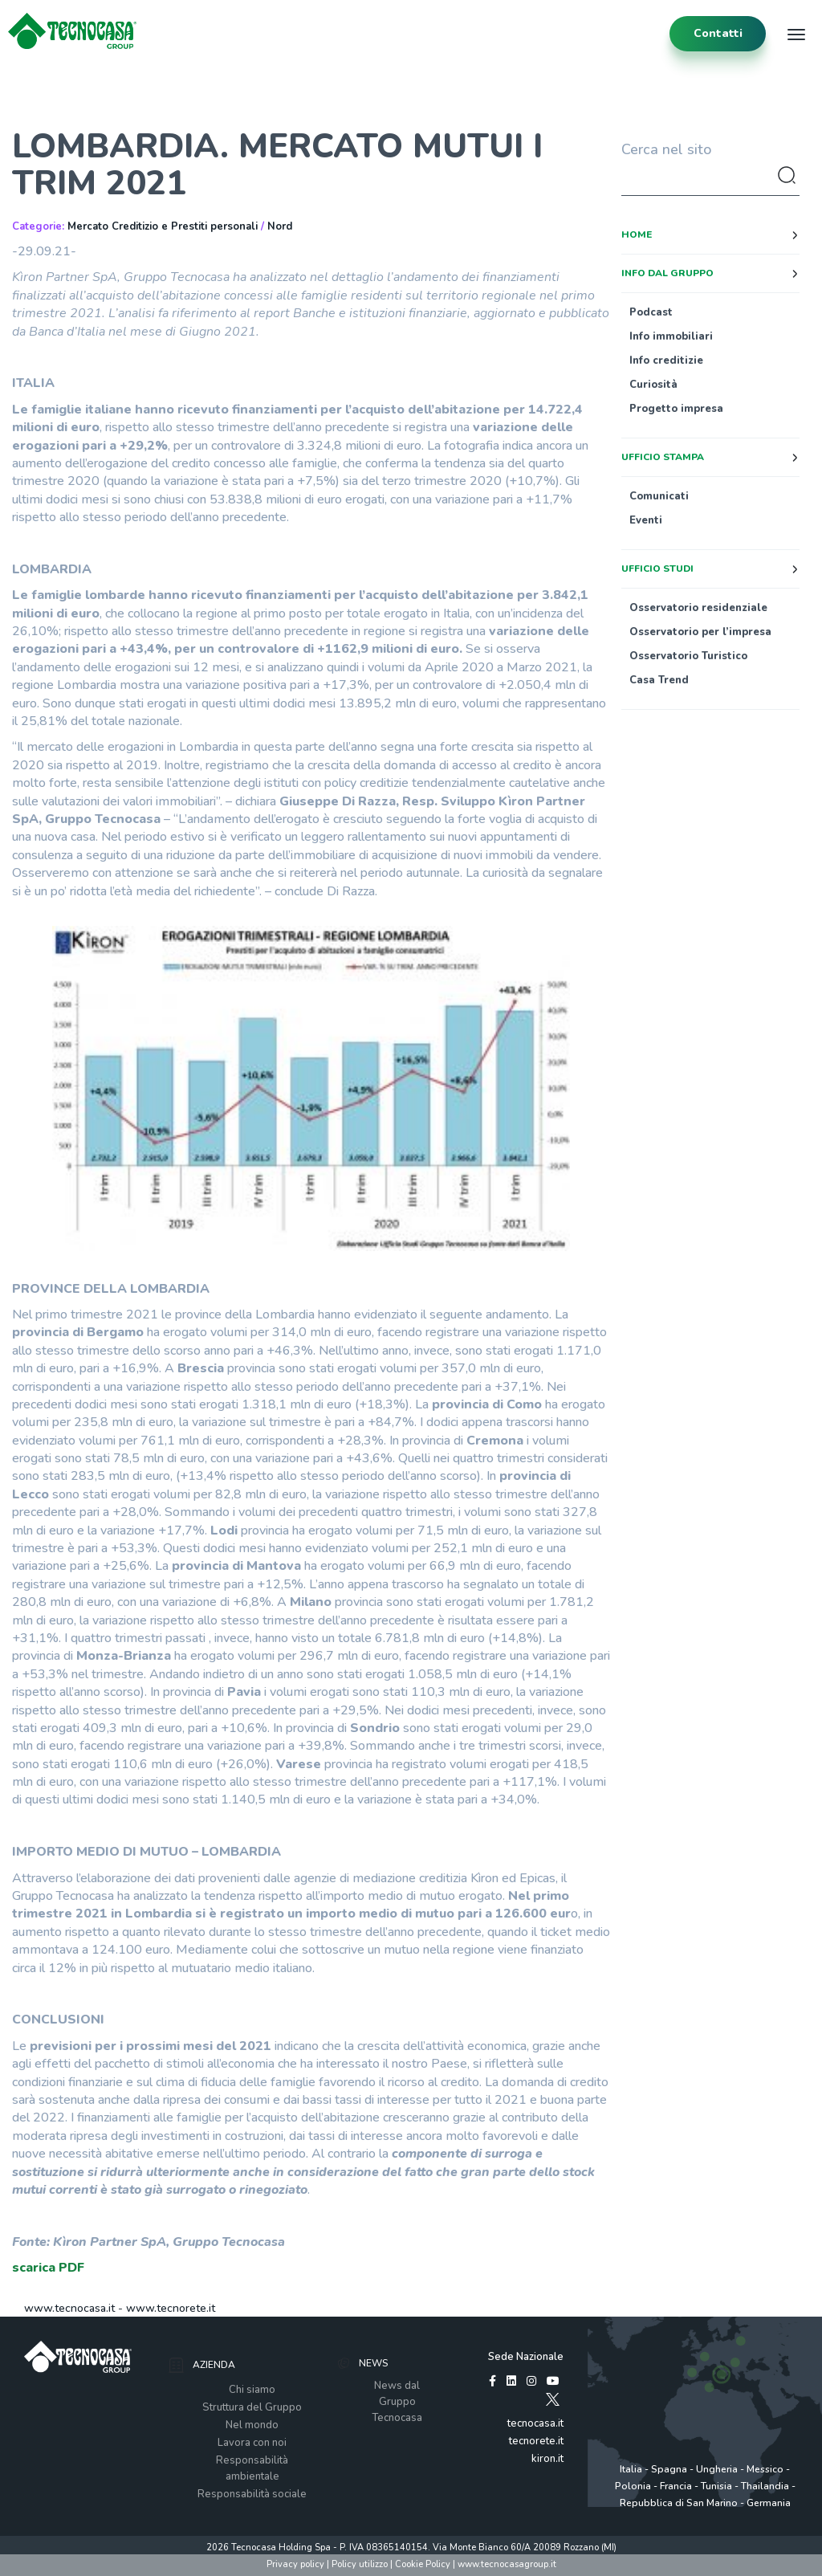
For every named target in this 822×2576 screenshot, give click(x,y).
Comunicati (659, 496)
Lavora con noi (252, 2442)
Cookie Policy (422, 2564)
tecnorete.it (536, 2441)
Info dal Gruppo (667, 273)
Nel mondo (252, 2425)
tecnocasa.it (535, 2423)
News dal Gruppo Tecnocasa (397, 2401)
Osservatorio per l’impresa (700, 632)
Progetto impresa (676, 408)
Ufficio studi (657, 568)
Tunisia (716, 2486)
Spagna (669, 2469)
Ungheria (717, 2469)
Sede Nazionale (526, 2357)
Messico (765, 2469)
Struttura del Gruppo (252, 2407)
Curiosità (653, 384)
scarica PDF (48, 2267)
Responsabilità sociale (252, 2494)
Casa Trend (659, 680)
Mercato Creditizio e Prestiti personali (162, 226)
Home (636, 234)
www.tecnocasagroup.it (507, 2564)
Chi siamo (252, 2389)
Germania (769, 2503)
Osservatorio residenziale (698, 608)
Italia (631, 2469)
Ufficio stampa (662, 456)
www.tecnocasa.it (69, 2308)
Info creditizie (666, 360)
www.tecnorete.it (170, 2308)
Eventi (645, 520)
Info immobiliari (671, 336)
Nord (279, 226)
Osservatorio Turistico (688, 656)
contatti (718, 33)
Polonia (633, 2486)
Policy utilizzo (360, 2564)
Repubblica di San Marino (679, 2503)
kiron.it (547, 2459)
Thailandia (765, 2486)
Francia (676, 2486)
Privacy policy (295, 2564)
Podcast (651, 312)
